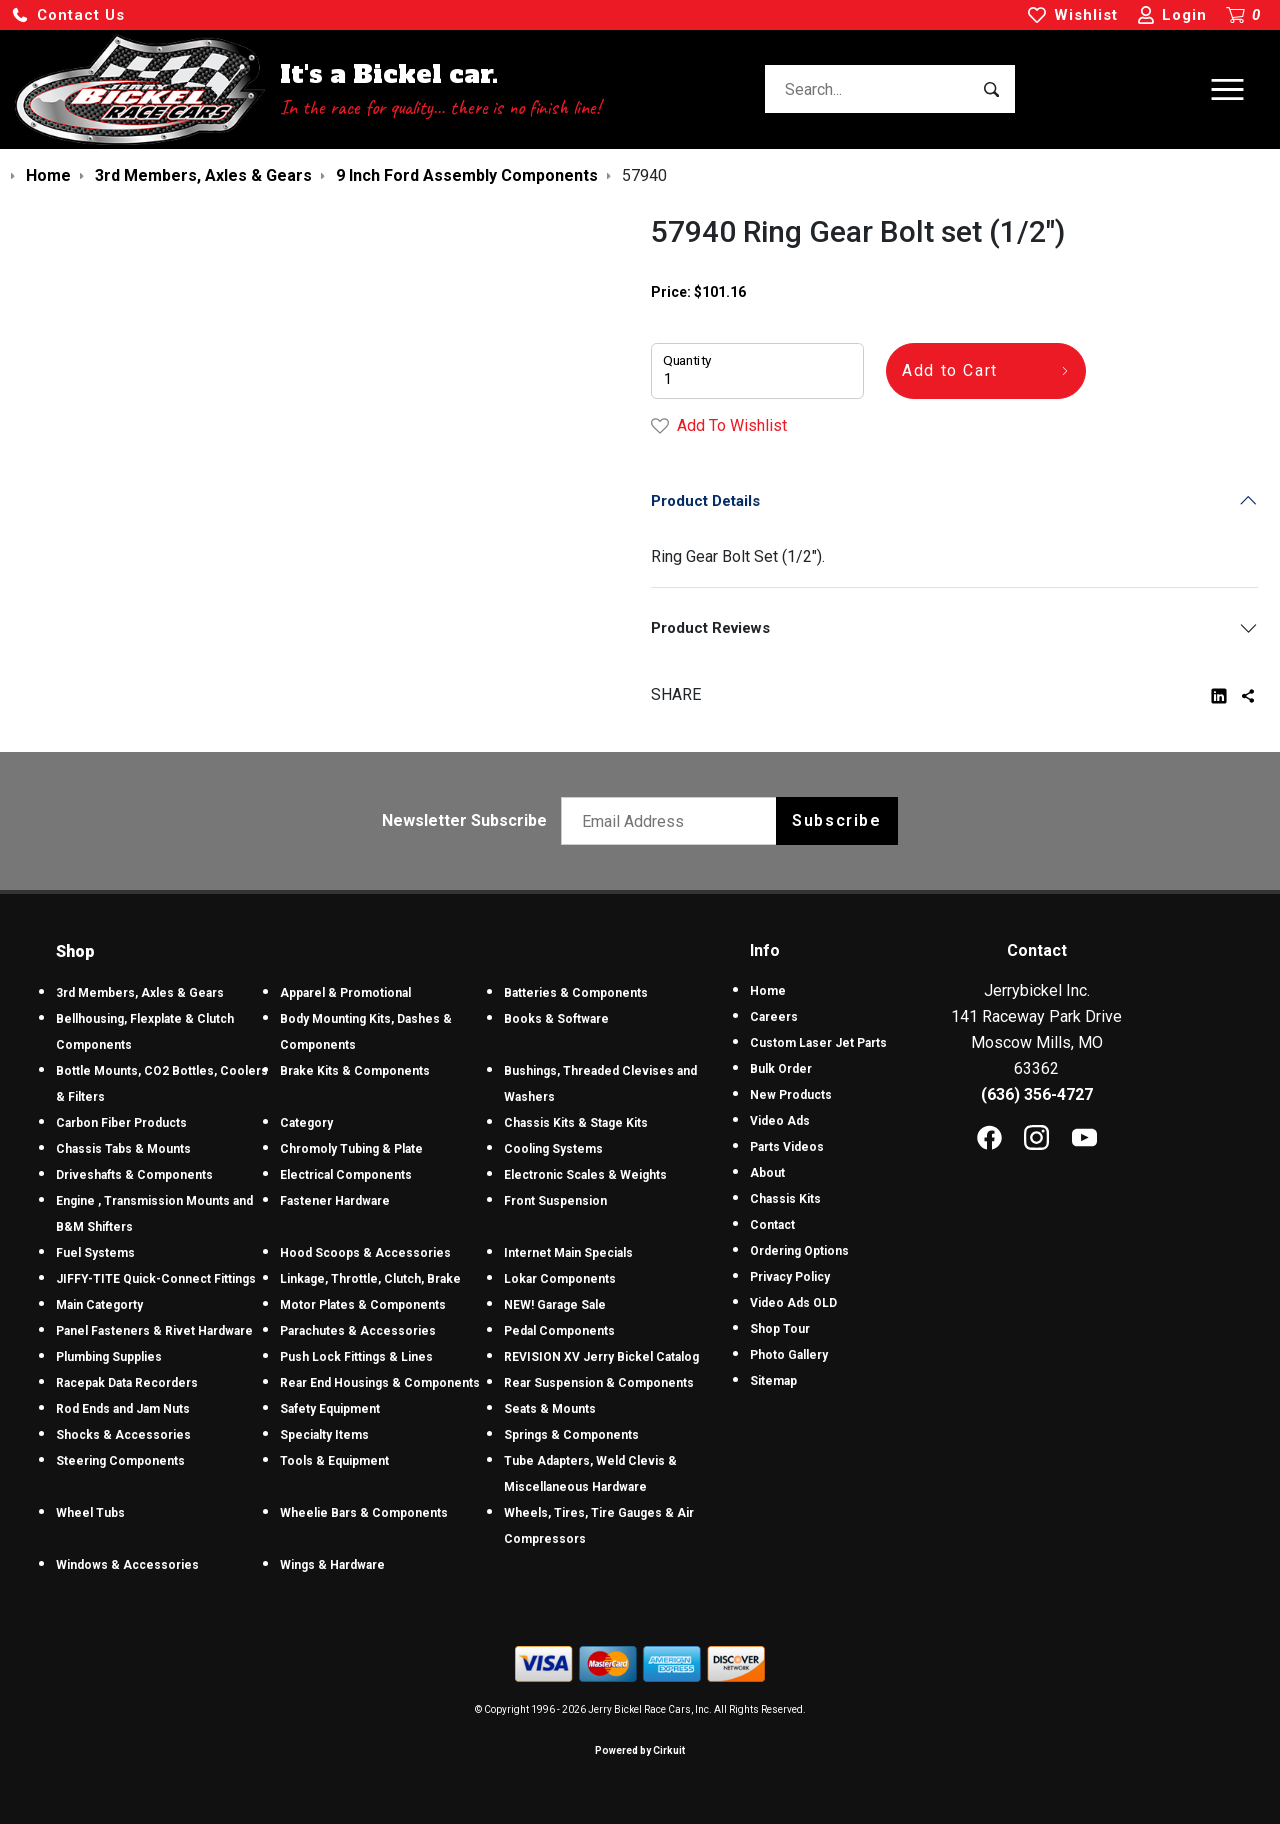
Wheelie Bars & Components (364, 1513)
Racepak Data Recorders (127, 1383)
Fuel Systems (95, 1253)
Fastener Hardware (335, 1201)
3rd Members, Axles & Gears (140, 993)
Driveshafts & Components (134, 1175)
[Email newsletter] (673, 821)
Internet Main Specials (568, 1253)
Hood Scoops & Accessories (365, 1253)
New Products (791, 1095)
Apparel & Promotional (345, 993)
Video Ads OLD (793, 1303)
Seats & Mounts (550, 1409)
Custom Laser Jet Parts (818, 1043)
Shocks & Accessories (123, 1435)
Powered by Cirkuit (640, 1750)
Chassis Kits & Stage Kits (576, 1123)
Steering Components (120, 1461)
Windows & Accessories (127, 1565)
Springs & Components (571, 1435)
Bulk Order (781, 1069)
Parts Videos (787, 1147)
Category (306, 1123)
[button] (68, 15)
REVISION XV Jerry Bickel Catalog (601, 1357)
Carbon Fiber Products (121, 1123)
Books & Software (556, 1019)
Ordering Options (799, 1251)
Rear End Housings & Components (380, 1383)
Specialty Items (324, 1435)
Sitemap (773, 1381)
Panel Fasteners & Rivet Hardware (154, 1331)
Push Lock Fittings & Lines (356, 1357)
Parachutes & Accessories (358, 1331)
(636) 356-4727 (1037, 1094)
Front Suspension (555, 1201)
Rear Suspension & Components (599, 1383)
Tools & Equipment (334, 1461)
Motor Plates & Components (363, 1305)
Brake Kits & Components (355, 1071)
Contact (772, 1225)
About (767, 1173)
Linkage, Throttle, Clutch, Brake (370, 1279)
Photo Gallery (789, 1355)
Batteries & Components (576, 993)
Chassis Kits (785, 1199)
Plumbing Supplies (109, 1357)
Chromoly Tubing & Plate (351, 1149)
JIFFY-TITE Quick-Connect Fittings (156, 1279)
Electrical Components (346, 1175)
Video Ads (780, 1121)
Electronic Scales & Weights (585, 1175)
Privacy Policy (790, 1277)
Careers (774, 1017)
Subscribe (836, 820)
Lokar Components (560, 1279)
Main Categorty (99, 1305)
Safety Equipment (330, 1409)
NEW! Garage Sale (555, 1305)
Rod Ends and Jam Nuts (123, 1409)
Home (768, 991)
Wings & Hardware (332, 1565)
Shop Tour (780, 1329)
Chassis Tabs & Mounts (123, 1149)
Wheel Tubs (90, 1513)
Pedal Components (559, 1331)
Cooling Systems (553, 1149)
